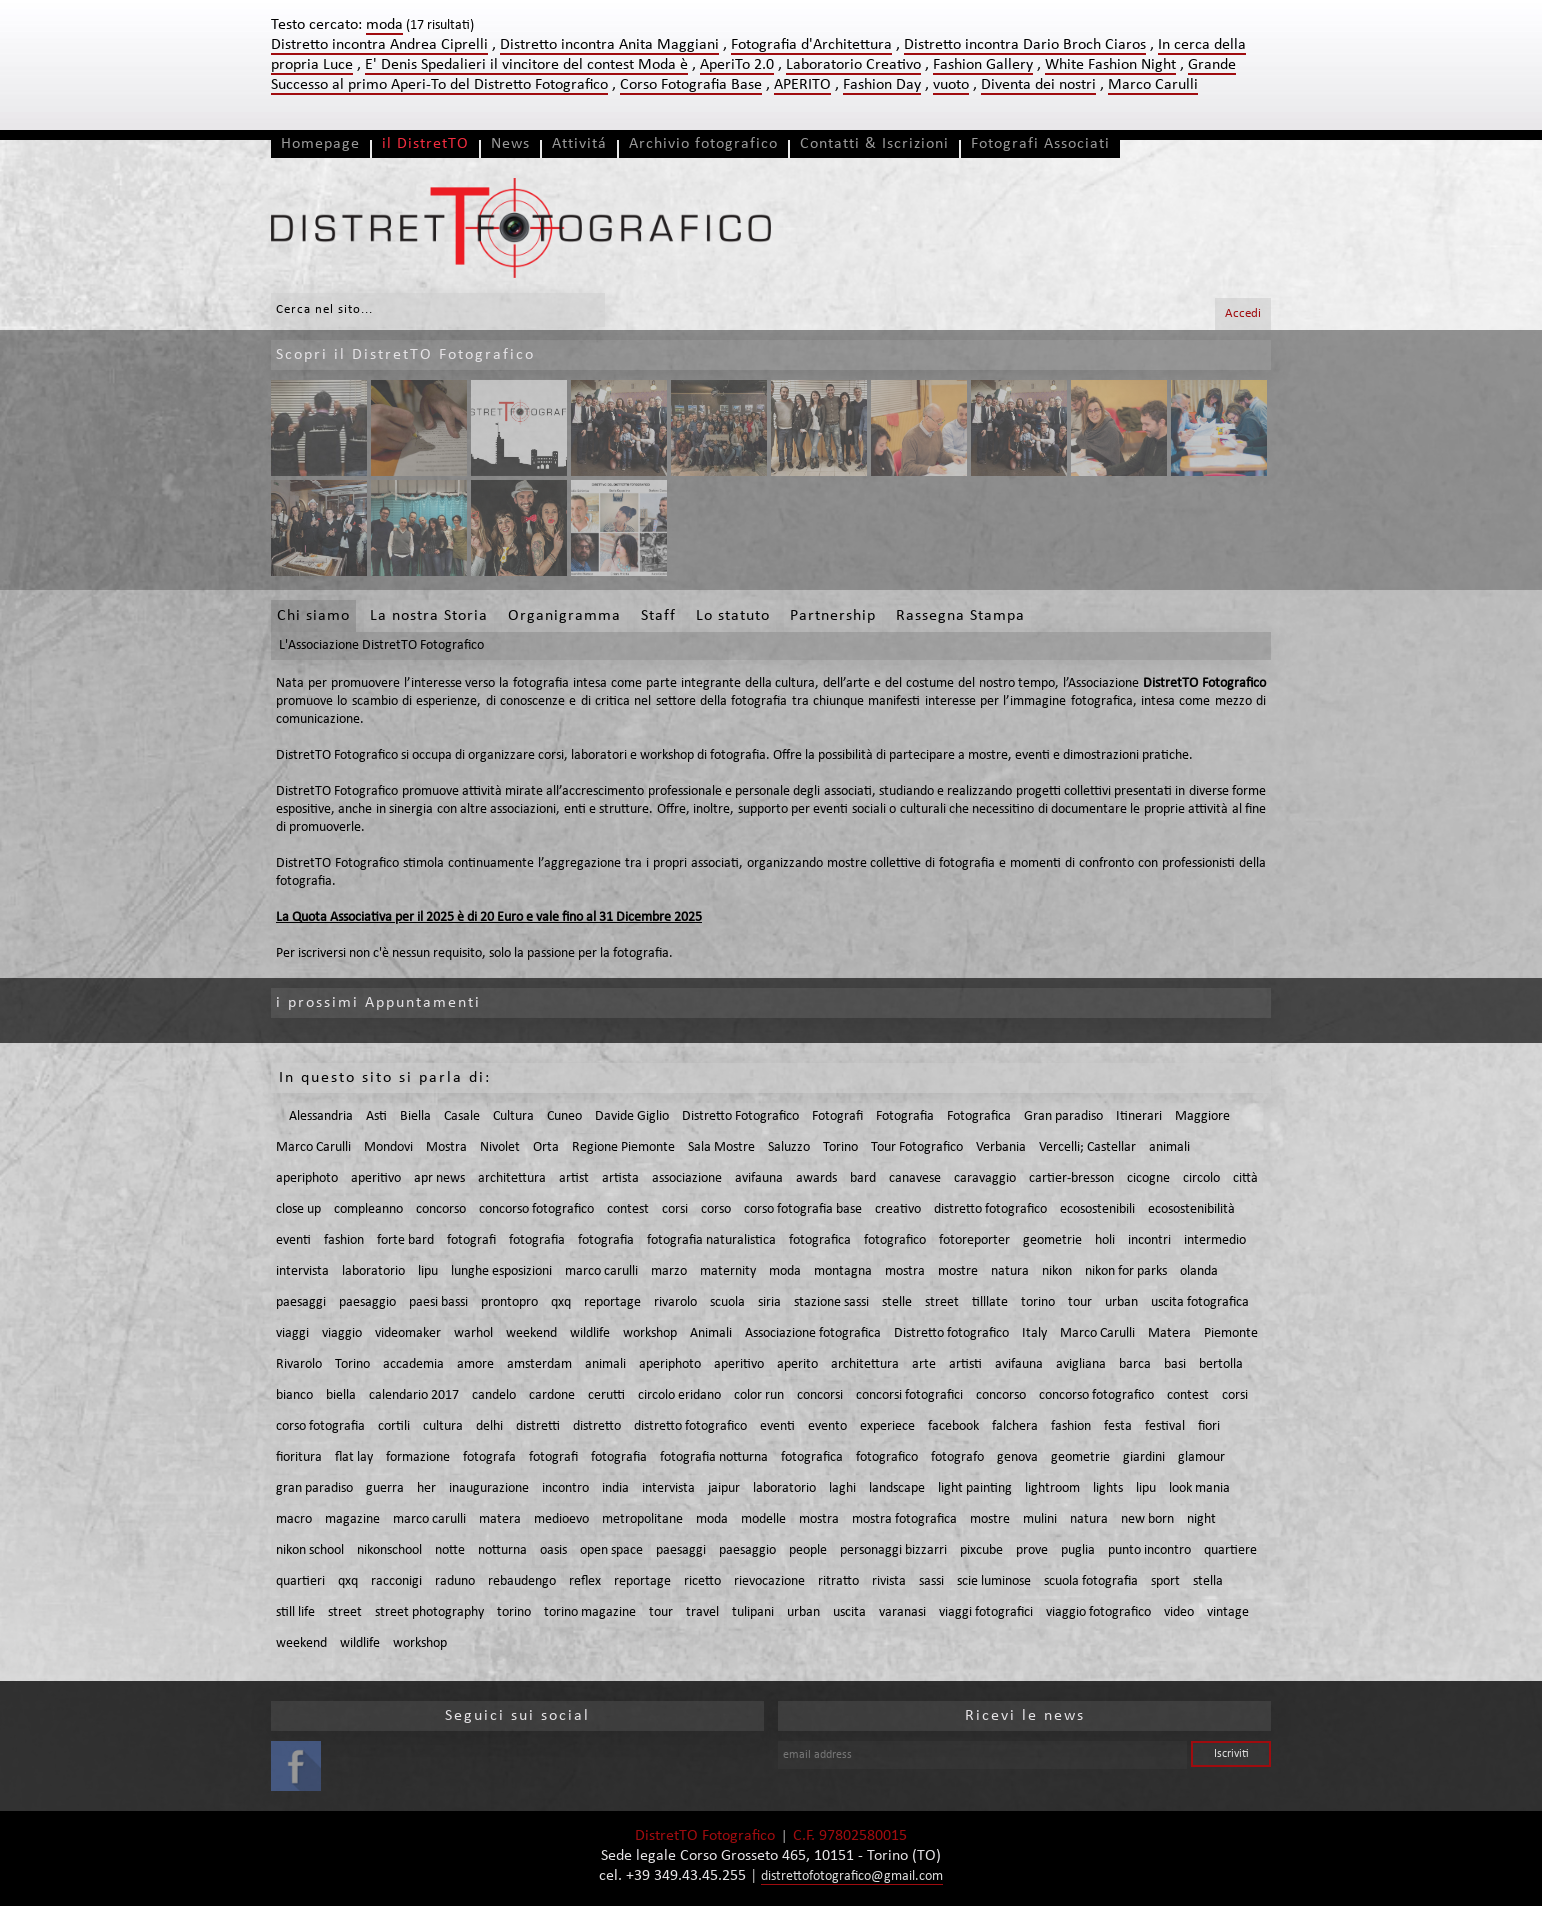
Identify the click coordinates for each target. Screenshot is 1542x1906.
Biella (415, 1116)
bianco (294, 1395)
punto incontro (1149, 1550)
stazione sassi (831, 1302)
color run (759, 1395)
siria (769, 1302)
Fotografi (837, 1116)
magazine (352, 1519)
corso (716, 1209)
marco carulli (601, 1271)
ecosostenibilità (1191, 1209)
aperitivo (376, 1178)
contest (628, 1209)
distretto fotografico (990, 1209)
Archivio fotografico (703, 144)
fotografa (489, 1457)
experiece (887, 1426)
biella (341, 1395)
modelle (763, 1519)
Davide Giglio (632, 1116)
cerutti (606, 1395)
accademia (413, 1364)
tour (1080, 1302)
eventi (293, 1240)
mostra (905, 1271)
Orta (546, 1147)
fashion (344, 1240)
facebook (953, 1426)
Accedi (1243, 313)
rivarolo (675, 1302)
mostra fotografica (904, 1519)
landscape (897, 1488)
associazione (687, 1178)
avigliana (1081, 1364)
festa (1118, 1426)
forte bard (405, 1240)
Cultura (513, 1116)
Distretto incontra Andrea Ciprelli (379, 45)
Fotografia (905, 1116)
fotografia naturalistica (711, 1240)
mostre (958, 1271)
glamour (1201, 1457)
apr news (439, 1178)
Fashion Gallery (983, 65)
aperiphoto (307, 1178)
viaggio (342, 1333)
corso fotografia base (803, 1209)
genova (1017, 1457)
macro (294, 1519)
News (510, 144)
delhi (489, 1426)
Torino (840, 1147)
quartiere (1230, 1550)
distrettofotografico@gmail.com (852, 1876)
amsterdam (539, 1364)
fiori (1209, 1426)
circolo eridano (679, 1395)
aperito (797, 1364)
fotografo (957, 1457)
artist (574, 1178)
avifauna (759, 1178)
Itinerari (1139, 1116)
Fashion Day (882, 85)
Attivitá (579, 144)
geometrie (1052, 1240)
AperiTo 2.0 (737, 65)
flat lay (354, 1457)
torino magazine (590, 1612)
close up (298, 1209)
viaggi (292, 1333)
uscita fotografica (1200, 1302)
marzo (669, 1271)
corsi (675, 1209)
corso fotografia (320, 1426)
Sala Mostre (721, 1147)
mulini (1040, 1519)
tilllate (990, 1302)
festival (1165, 1426)
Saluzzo (789, 1147)
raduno (455, 1581)
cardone (552, 1395)
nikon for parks (1126, 1271)
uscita (849, 1612)
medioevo (561, 1519)
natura (1010, 1271)
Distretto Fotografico (740, 1116)
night (1201, 1519)
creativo (898, 1209)
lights (1108, 1488)
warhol (473, 1333)
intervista (302, 1271)
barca (1135, 1364)
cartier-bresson (1071, 1178)
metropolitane (642, 1519)
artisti (965, 1364)
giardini (1144, 1457)
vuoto (951, 85)
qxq (561, 1302)
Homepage (320, 144)
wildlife (590, 1333)
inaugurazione (489, 1488)
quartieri (300, 1581)
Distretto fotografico (951, 1333)
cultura (443, 1426)
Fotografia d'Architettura (811, 45)
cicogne (1148, 1178)
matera (500, 1519)
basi (1175, 1364)
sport (1165, 1581)
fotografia (537, 1240)
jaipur (724, 1488)
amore (475, 1364)
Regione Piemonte (623, 1147)
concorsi (820, 1395)
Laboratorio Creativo (853, 65)
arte (924, 1364)
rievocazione (769, 1581)
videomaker (408, 1333)
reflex (585, 1581)
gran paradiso (314, 1488)
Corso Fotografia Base (691, 85)
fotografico (895, 1240)
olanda (1199, 1271)
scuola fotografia (1091, 1581)
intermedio (1215, 1240)
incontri (1149, 1240)
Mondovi (388, 1147)
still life (295, 1612)
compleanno (368, 1209)
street (942, 1302)
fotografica (820, 1240)
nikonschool (389, 1550)
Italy (1034, 1333)
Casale (462, 1116)
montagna (843, 1271)
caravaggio (985, 1178)
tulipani (753, 1612)
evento (827, 1426)
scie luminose (994, 1581)
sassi (931, 1581)
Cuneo (564, 1116)
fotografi (471, 1240)
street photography (429, 1612)
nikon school (310, 1550)
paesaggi (301, 1302)
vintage (1228, 1612)
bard (863, 1178)
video (1179, 1612)
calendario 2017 (414, 1395)
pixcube (981, 1550)
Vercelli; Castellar (1087, 1147)
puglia (1078, 1550)
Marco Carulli (1153, 85)
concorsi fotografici (909, 1395)
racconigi (396, 1581)
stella (1208, 1581)
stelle (897, 1302)
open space (611, 1550)
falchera (1015, 1426)
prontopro (509, 1302)
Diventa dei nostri (1038, 85)
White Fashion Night (1110, 65)
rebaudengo (522, 1581)
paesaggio (367, 1302)
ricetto (702, 1581)
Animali (711, 1333)
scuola (727, 1302)
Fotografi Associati (1040, 144)
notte (450, 1550)
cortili (394, 1426)
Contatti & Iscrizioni (874, 144)
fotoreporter (974, 1240)
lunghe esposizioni (501, 1271)
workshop (650, 1333)
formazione (418, 1457)
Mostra (446, 1147)
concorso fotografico (536, 1209)
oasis (553, 1550)
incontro (565, 1488)
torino (1038, 1302)
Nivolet (500, 1147)
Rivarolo (299, 1364)
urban (1121, 1302)
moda (785, 1271)
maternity (728, 1271)
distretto (597, 1426)
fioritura (299, 1457)
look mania (1199, 1488)
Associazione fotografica (813, 1333)
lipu (428, 1271)
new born (1147, 1519)
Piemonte (1231, 1333)
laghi (842, 1488)
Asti (376, 1116)
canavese (915, 1178)
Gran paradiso (1063, 1116)
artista (620, 1178)
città (1245, 1178)
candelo (494, 1395)
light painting (975, 1488)
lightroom (1052, 1488)
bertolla (1221, 1364)
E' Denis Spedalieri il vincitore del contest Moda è (526, 65)
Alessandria (321, 1116)
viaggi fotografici (986, 1612)
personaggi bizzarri (893, 1550)
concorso (441, 1209)
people (808, 1550)
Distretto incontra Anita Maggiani (609, 45)
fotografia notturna (714, 1457)
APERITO (802, 85)
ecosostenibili (1097, 1209)
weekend (531, 1333)
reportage (612, 1302)
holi (1105, 1240)
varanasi (902, 1612)
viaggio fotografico (1098, 1612)
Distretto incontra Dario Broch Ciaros (1025, 45)
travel (702, 1612)
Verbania (1001, 1147)
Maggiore (1202, 1116)
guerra (385, 1488)
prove (1032, 1550)
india (615, 1488)
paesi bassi (438, 1302)
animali (1169, 1147)
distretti (538, 1426)
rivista (889, 1581)
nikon (1057, 1271)
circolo (1201, 1178)
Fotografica (979, 1116)
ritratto (838, 1581)
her (426, 1488)
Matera (1169, 1333)
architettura (512, 1178)
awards (816, 1178)
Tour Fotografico (917, 1147)
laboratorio (373, 1271)
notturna (502, 1550)
